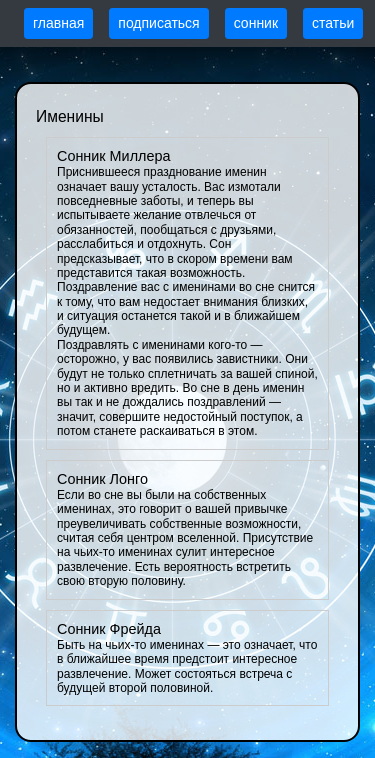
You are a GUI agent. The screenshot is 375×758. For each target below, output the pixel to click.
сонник (256, 23)
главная (58, 23)
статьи (333, 23)
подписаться (158, 23)
